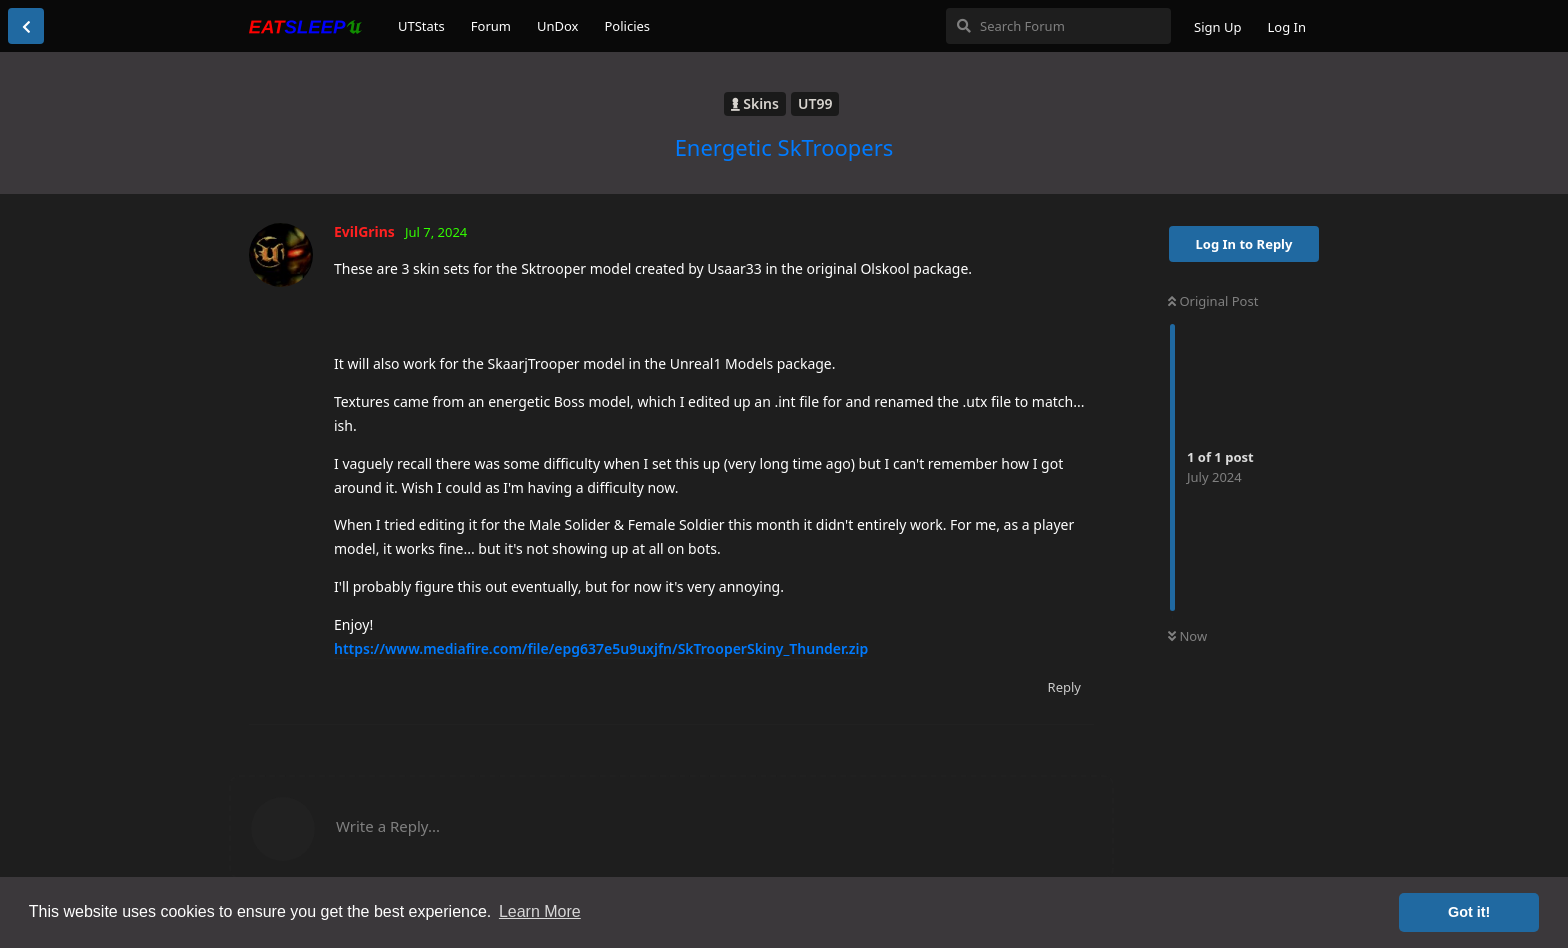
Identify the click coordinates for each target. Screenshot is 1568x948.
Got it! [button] (1469, 912)
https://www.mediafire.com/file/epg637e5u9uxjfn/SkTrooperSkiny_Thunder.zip (601, 648)
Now (1187, 636)
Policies (627, 26)
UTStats (421, 26)
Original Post (1213, 301)
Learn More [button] (540, 911)
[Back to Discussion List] (26, 26)
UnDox (558, 26)
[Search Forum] (1058, 26)
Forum (491, 26)
